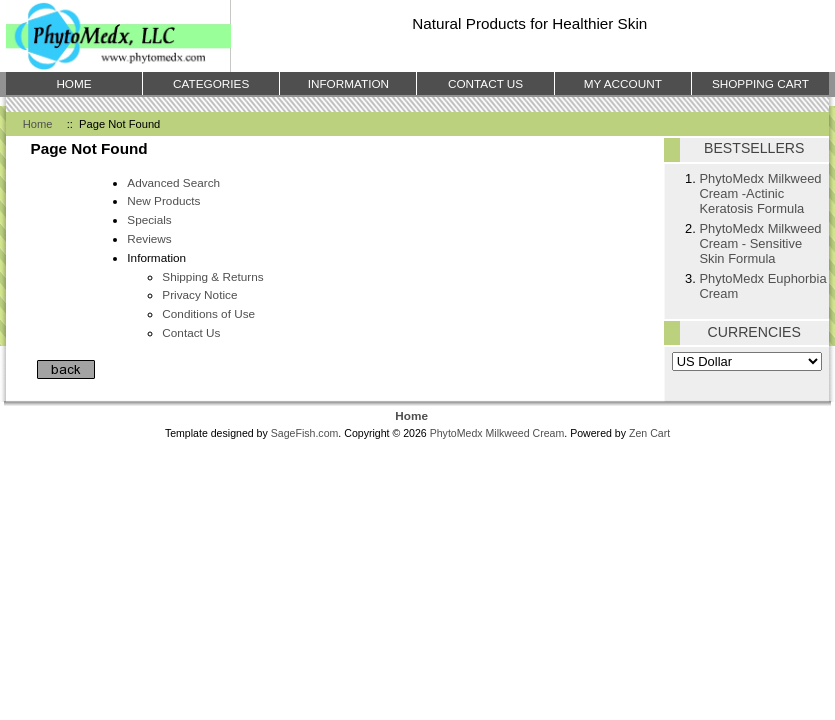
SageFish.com (305, 433)
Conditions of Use (208, 313)
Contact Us (191, 332)
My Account (623, 83)
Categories (211, 83)
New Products (163, 200)
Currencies (754, 332)
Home (38, 124)
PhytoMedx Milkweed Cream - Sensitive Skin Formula (760, 243)
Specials (149, 219)
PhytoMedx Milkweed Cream (497, 433)
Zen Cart (649, 433)
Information (348, 83)
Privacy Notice (199, 294)
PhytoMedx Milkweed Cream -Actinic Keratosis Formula (760, 193)
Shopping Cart (760, 83)
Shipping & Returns (212, 276)
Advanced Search (173, 182)
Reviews (149, 238)
